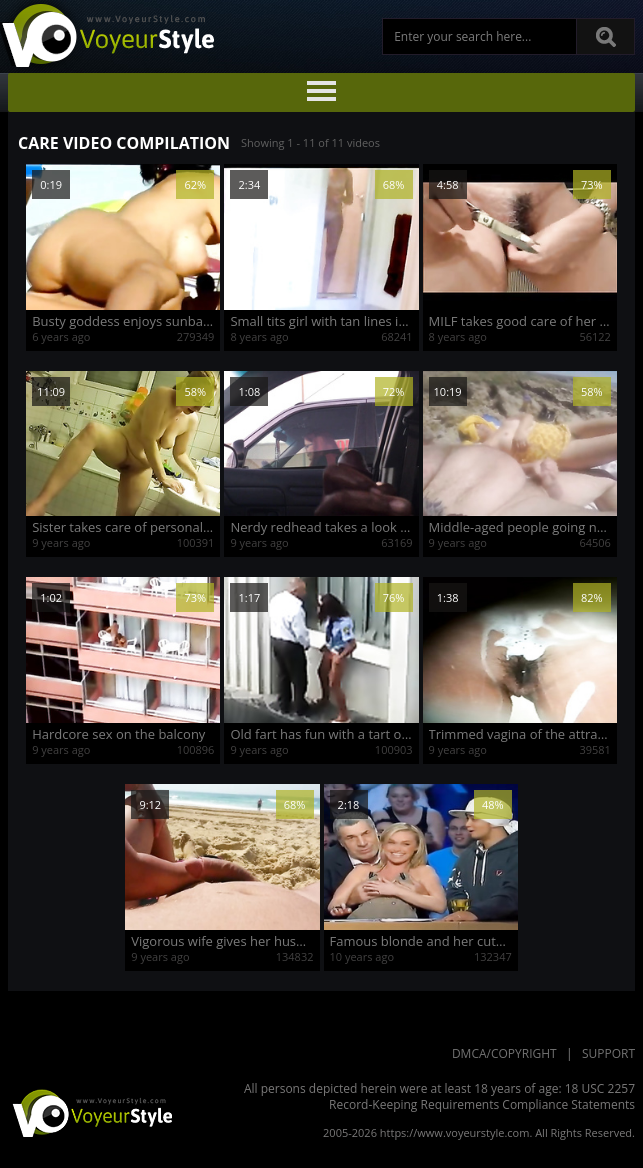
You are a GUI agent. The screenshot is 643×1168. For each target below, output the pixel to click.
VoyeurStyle (90, 1112)
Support (608, 1053)
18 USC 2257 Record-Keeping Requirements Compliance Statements (482, 1096)
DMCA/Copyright (504, 1053)
